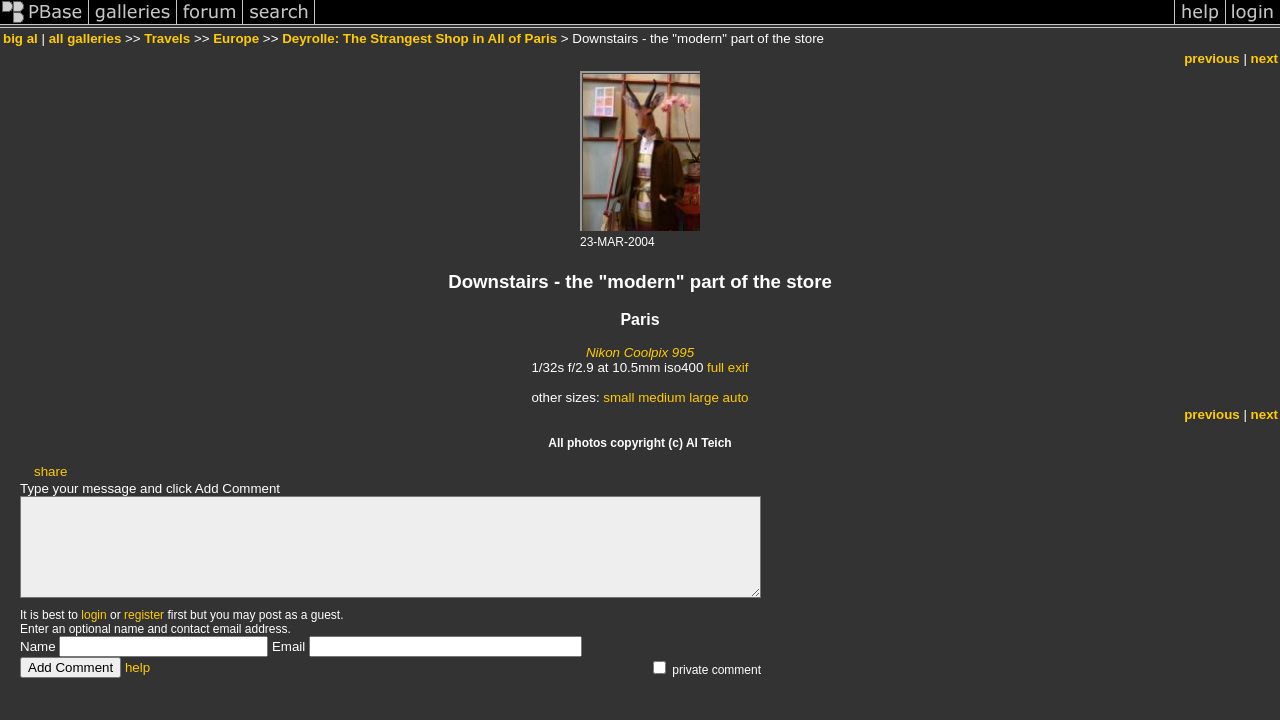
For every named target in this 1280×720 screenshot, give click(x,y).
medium (661, 397)
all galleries (85, 38)
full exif (727, 367)
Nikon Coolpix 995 (640, 352)
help (137, 667)
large (704, 397)
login (93, 615)
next (1264, 58)
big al (20, 38)
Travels (167, 38)
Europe (236, 38)
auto (736, 397)
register (144, 615)
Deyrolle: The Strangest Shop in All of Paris (419, 38)
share (50, 471)
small (618, 397)
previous (1212, 58)
